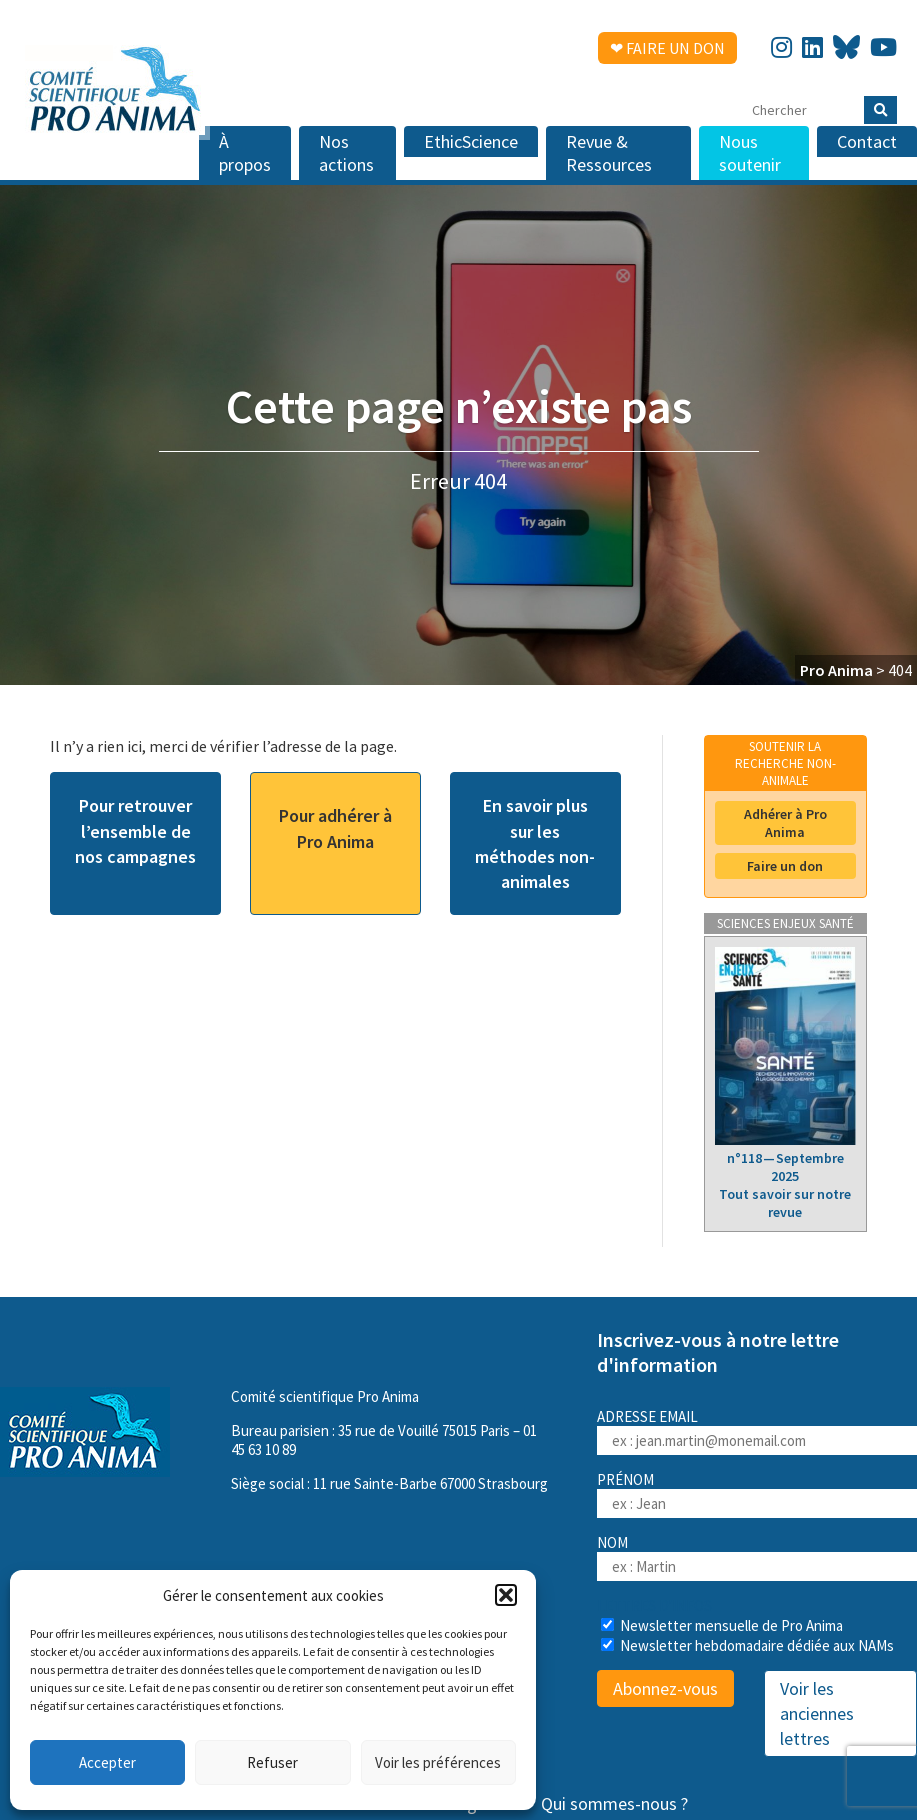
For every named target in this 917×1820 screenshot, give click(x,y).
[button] (506, 1595)
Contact (867, 141)
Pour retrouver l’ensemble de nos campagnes (135, 830)
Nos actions (346, 153)
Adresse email (757, 1431)
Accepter (107, 1762)
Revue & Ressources (609, 153)
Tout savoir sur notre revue (785, 1203)
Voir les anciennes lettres (817, 1713)
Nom (612, 1542)
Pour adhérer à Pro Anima (335, 828)
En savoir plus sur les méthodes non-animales (535, 843)
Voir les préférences (438, 1762)
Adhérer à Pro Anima (785, 823)
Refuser (272, 1762)
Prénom (625, 1479)
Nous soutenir (750, 153)
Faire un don (785, 866)
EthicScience (471, 141)
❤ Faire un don (667, 48)
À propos (245, 153)
